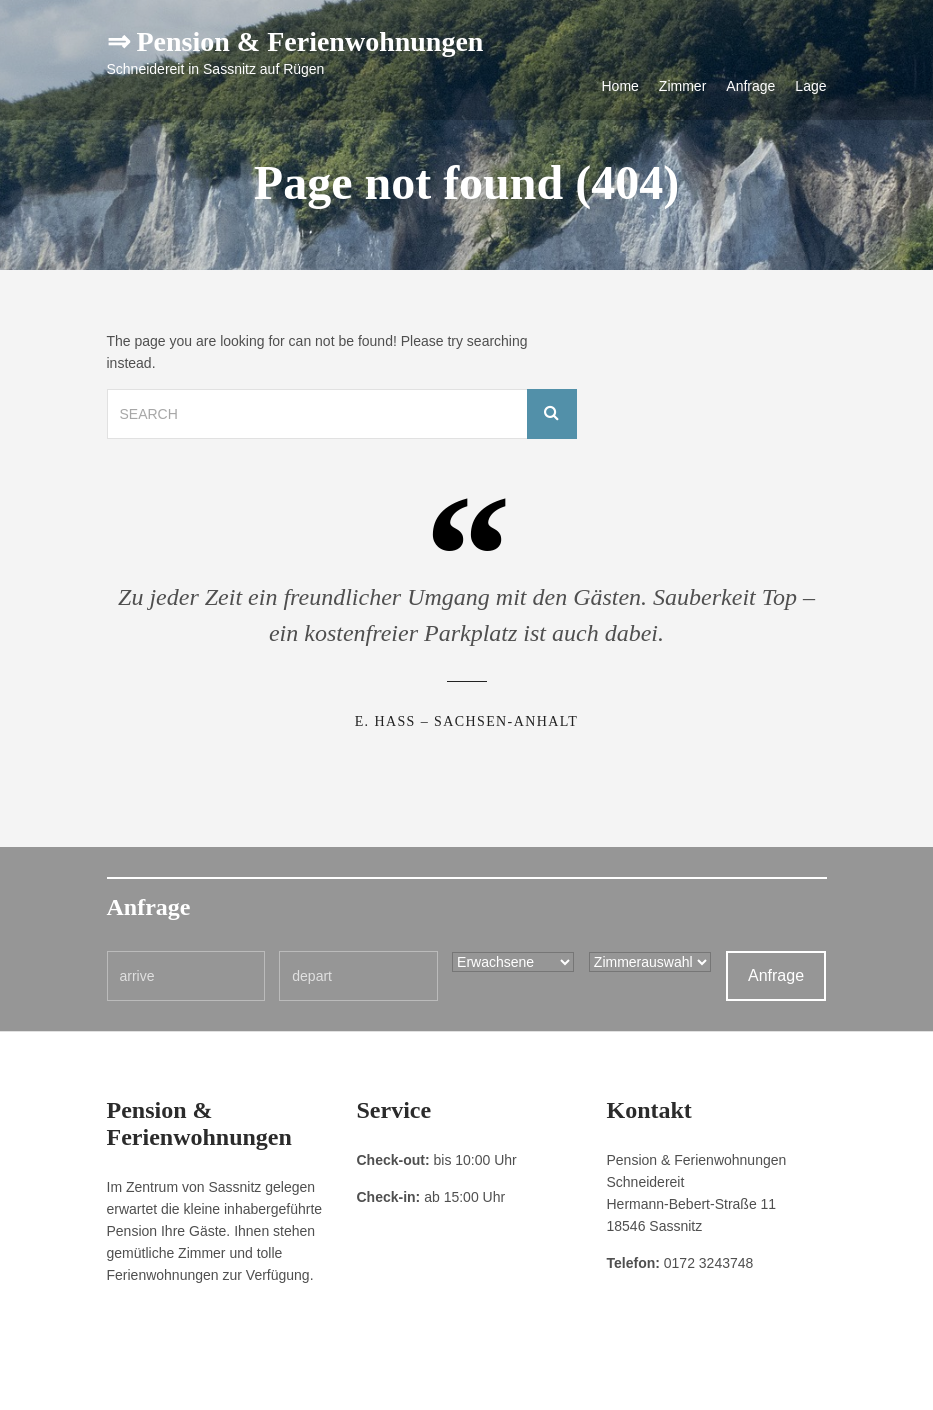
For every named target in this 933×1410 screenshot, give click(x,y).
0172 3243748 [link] (709, 1263)
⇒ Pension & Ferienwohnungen (295, 41)
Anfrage (750, 86)
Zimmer (682, 86)
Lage (810, 86)
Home (620, 86)
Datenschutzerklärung (237, 1380)
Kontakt (329, 1380)
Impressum (136, 1380)
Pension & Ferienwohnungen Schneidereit (714, 1380)
